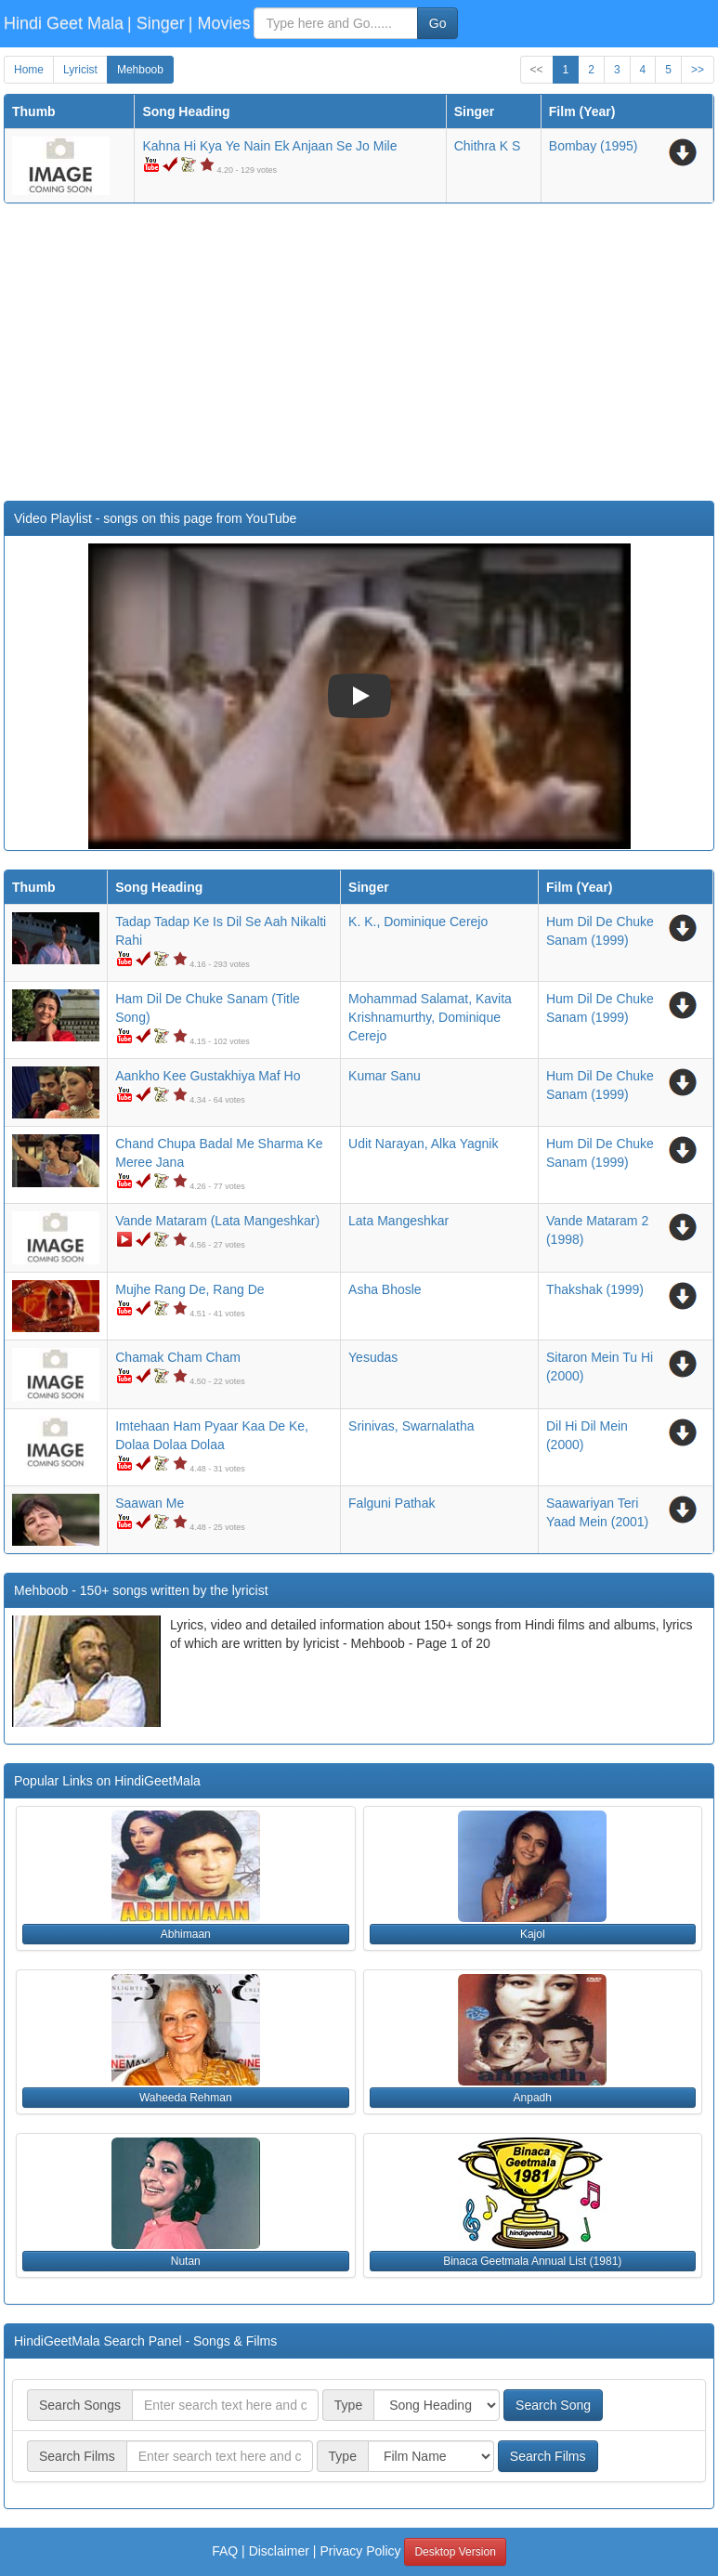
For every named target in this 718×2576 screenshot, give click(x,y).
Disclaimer (279, 2550)
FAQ (225, 2550)
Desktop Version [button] (454, 2551)
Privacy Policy (360, 2550)
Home (29, 69)
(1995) (593, 145)
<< (536, 69)
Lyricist (80, 69)
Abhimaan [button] (186, 1934)
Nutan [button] (186, 2261)
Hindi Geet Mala (64, 23)
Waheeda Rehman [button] (185, 2097)
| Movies (220, 23)
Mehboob (140, 69)
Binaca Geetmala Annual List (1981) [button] (532, 2261)
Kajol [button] (532, 1934)
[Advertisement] (359, 352)
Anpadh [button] (533, 2097)
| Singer (156, 23)
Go (438, 23)
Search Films (548, 2456)
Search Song (553, 2405)
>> (697, 69)
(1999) (595, 1289)
